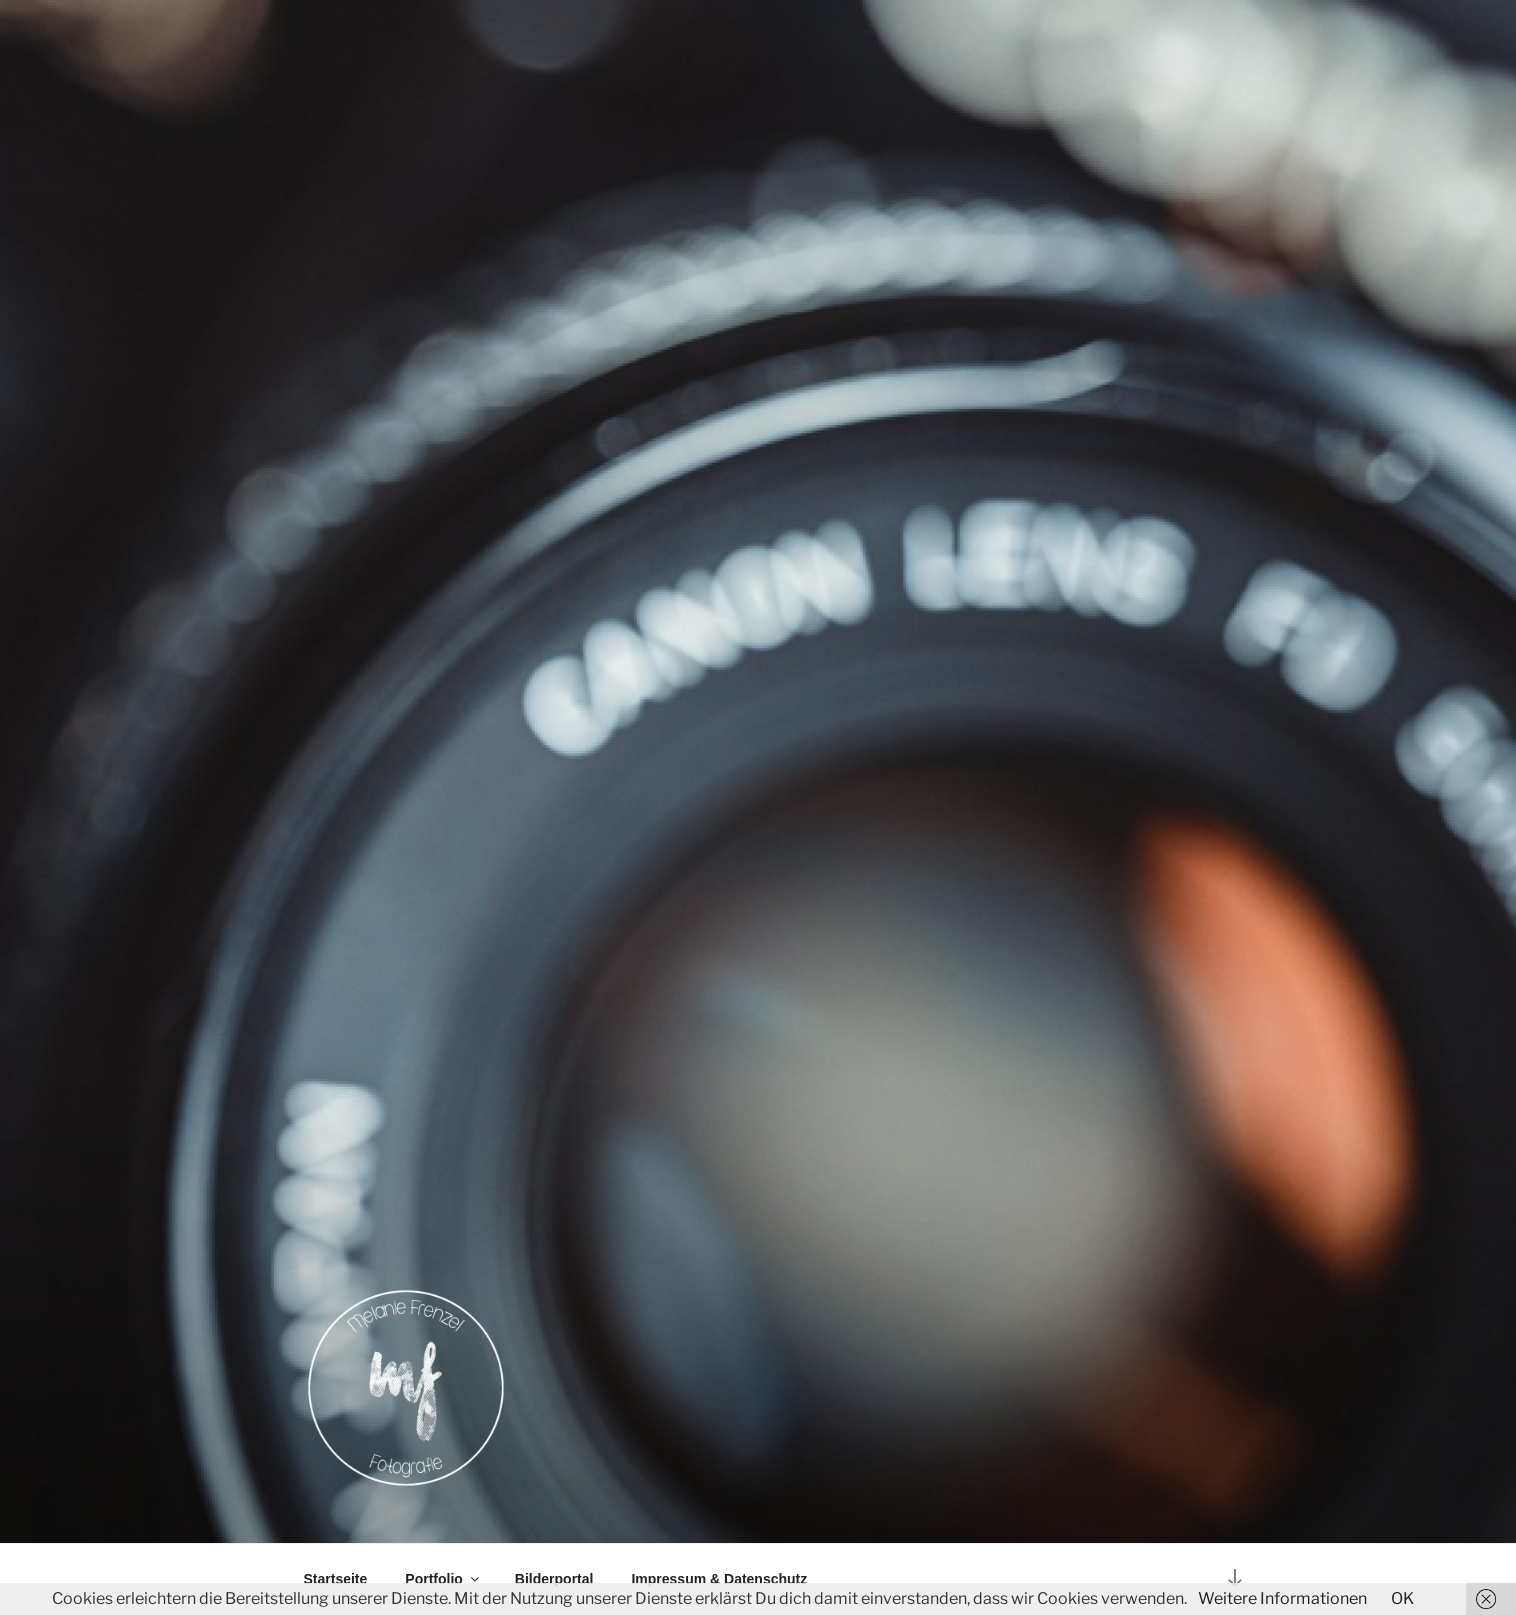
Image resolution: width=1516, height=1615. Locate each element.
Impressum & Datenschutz (719, 1579)
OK (1402, 1598)
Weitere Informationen (1282, 1598)
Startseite (336, 1579)
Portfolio (443, 1579)
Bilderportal (554, 1579)
